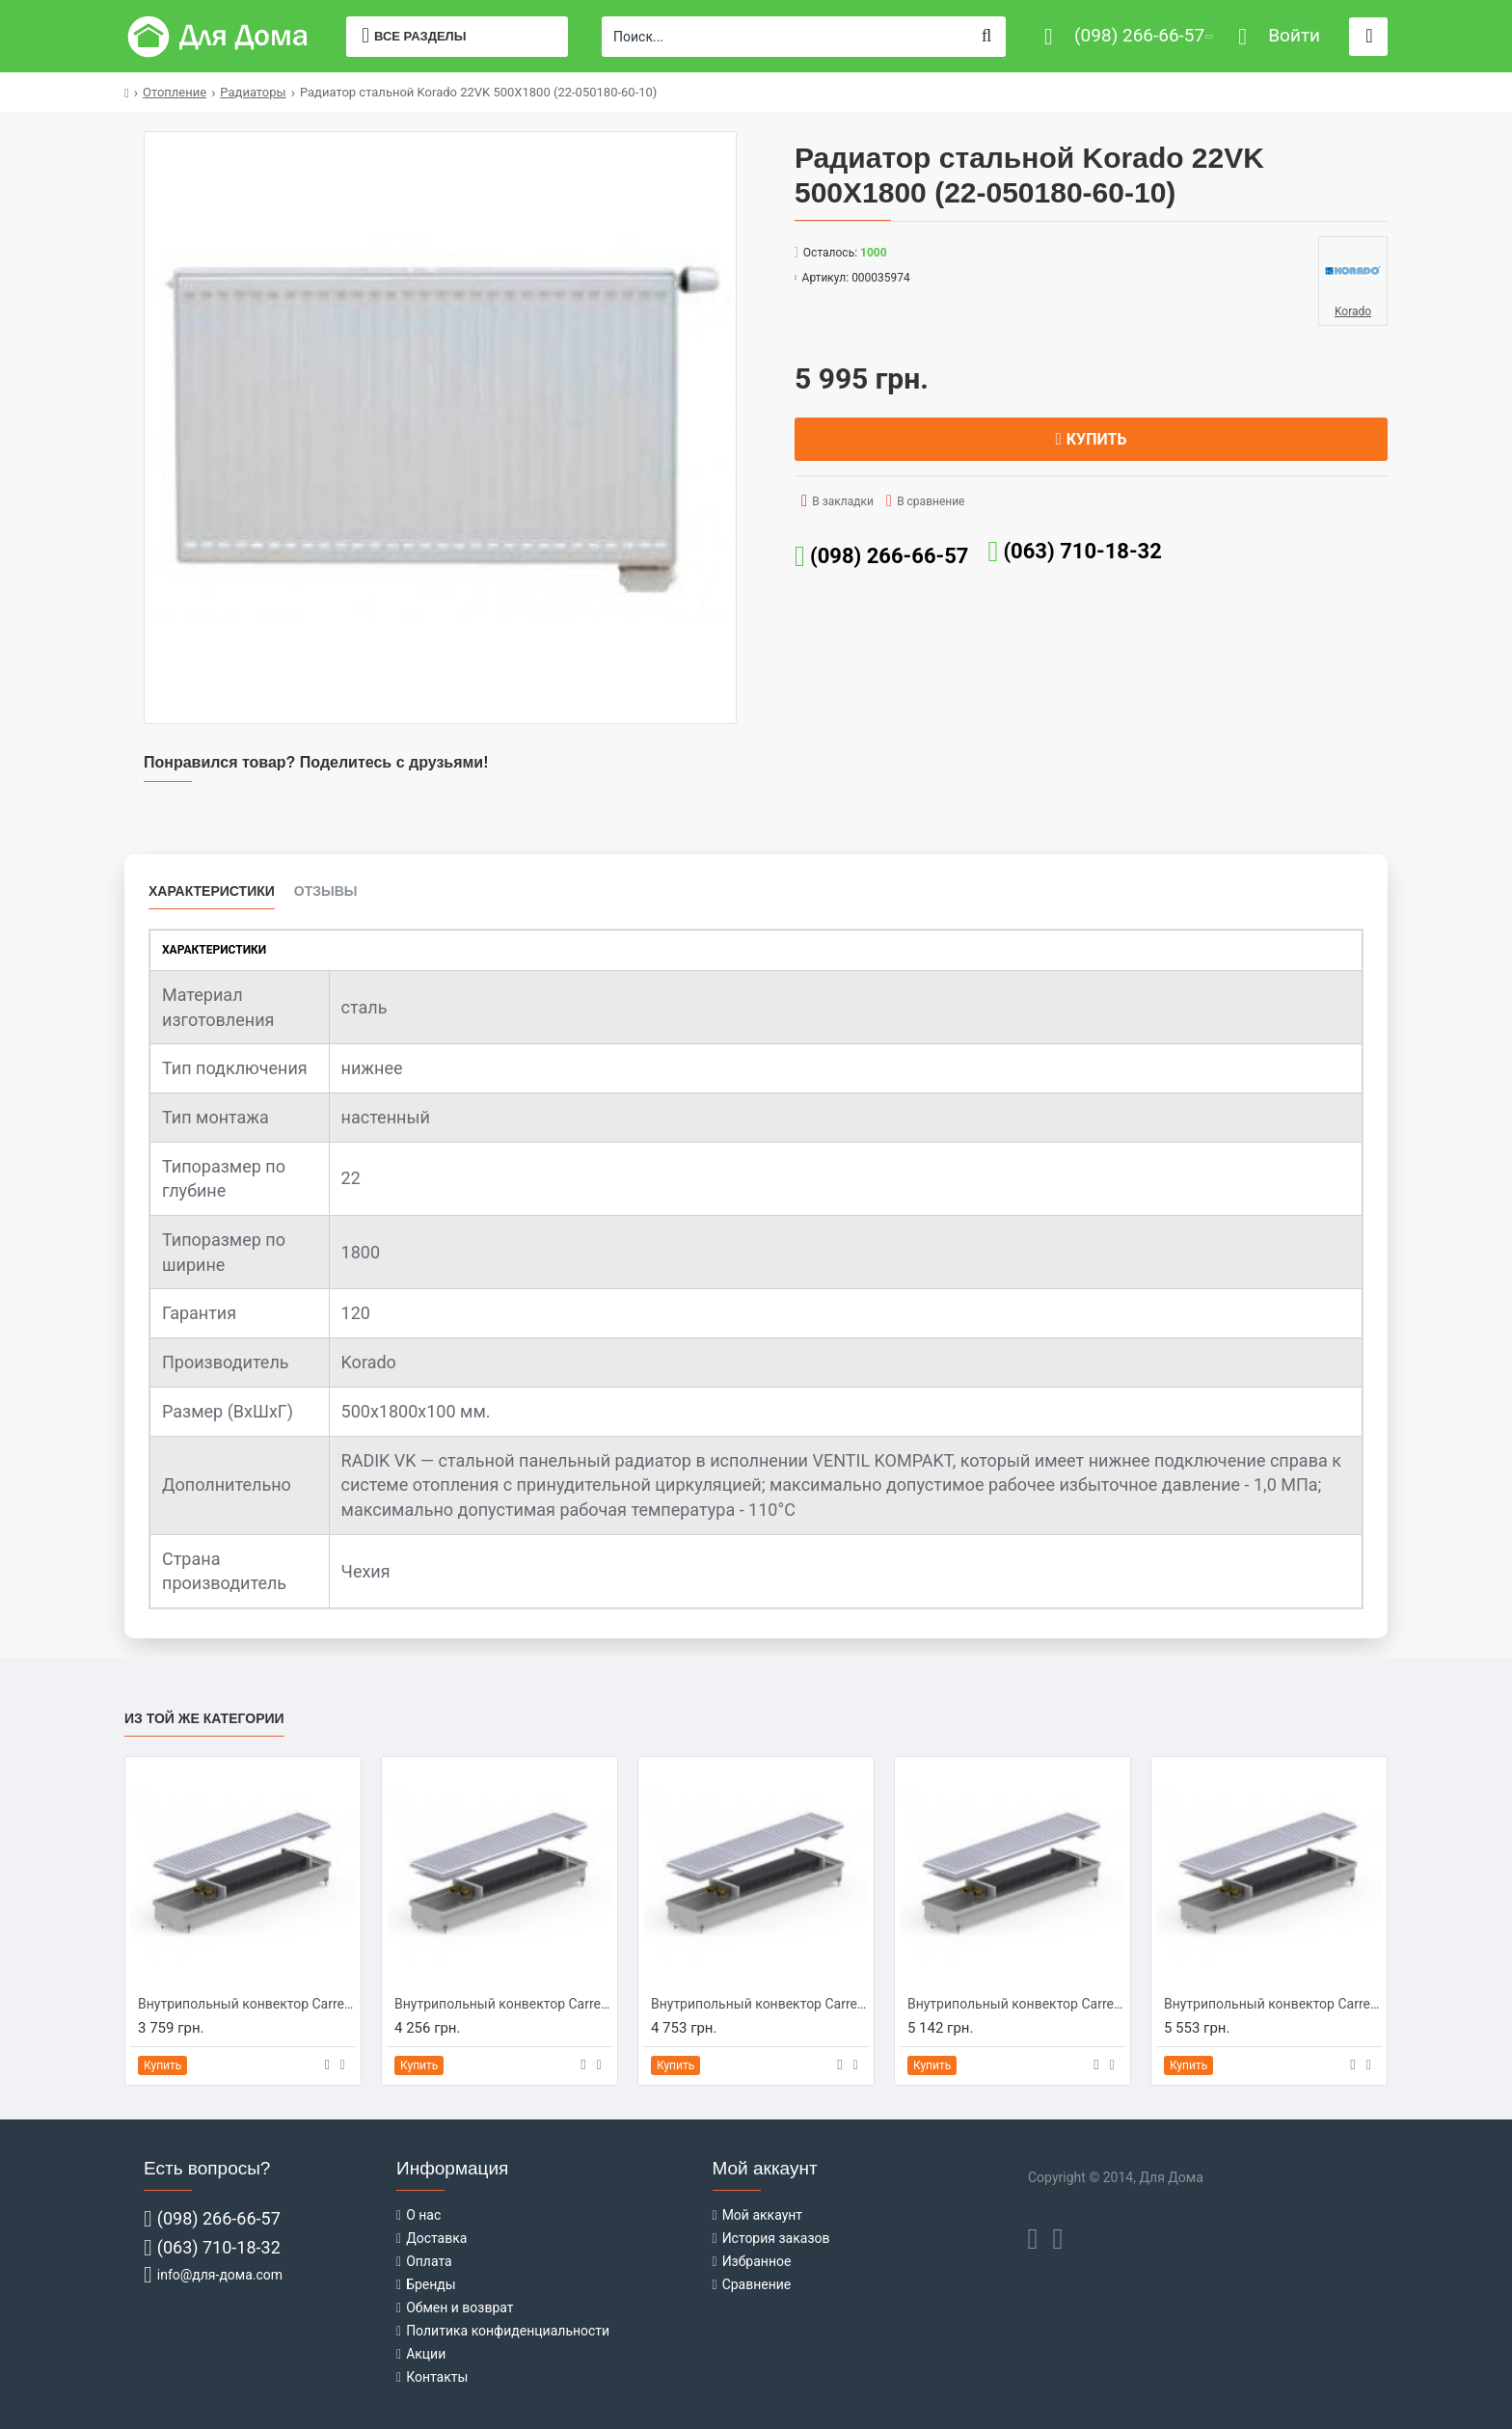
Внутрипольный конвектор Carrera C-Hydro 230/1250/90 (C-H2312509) (503, 2003)
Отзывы (326, 891)
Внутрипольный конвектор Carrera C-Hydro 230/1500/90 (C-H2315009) (760, 2003)
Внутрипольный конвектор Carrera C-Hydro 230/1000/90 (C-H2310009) (247, 2003)
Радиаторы (252, 92)
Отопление (174, 92)
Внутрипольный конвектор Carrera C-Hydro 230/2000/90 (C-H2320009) (1273, 2003)
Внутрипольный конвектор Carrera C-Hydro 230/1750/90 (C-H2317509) (1016, 2003)
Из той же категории (204, 1718)
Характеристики (211, 891)
